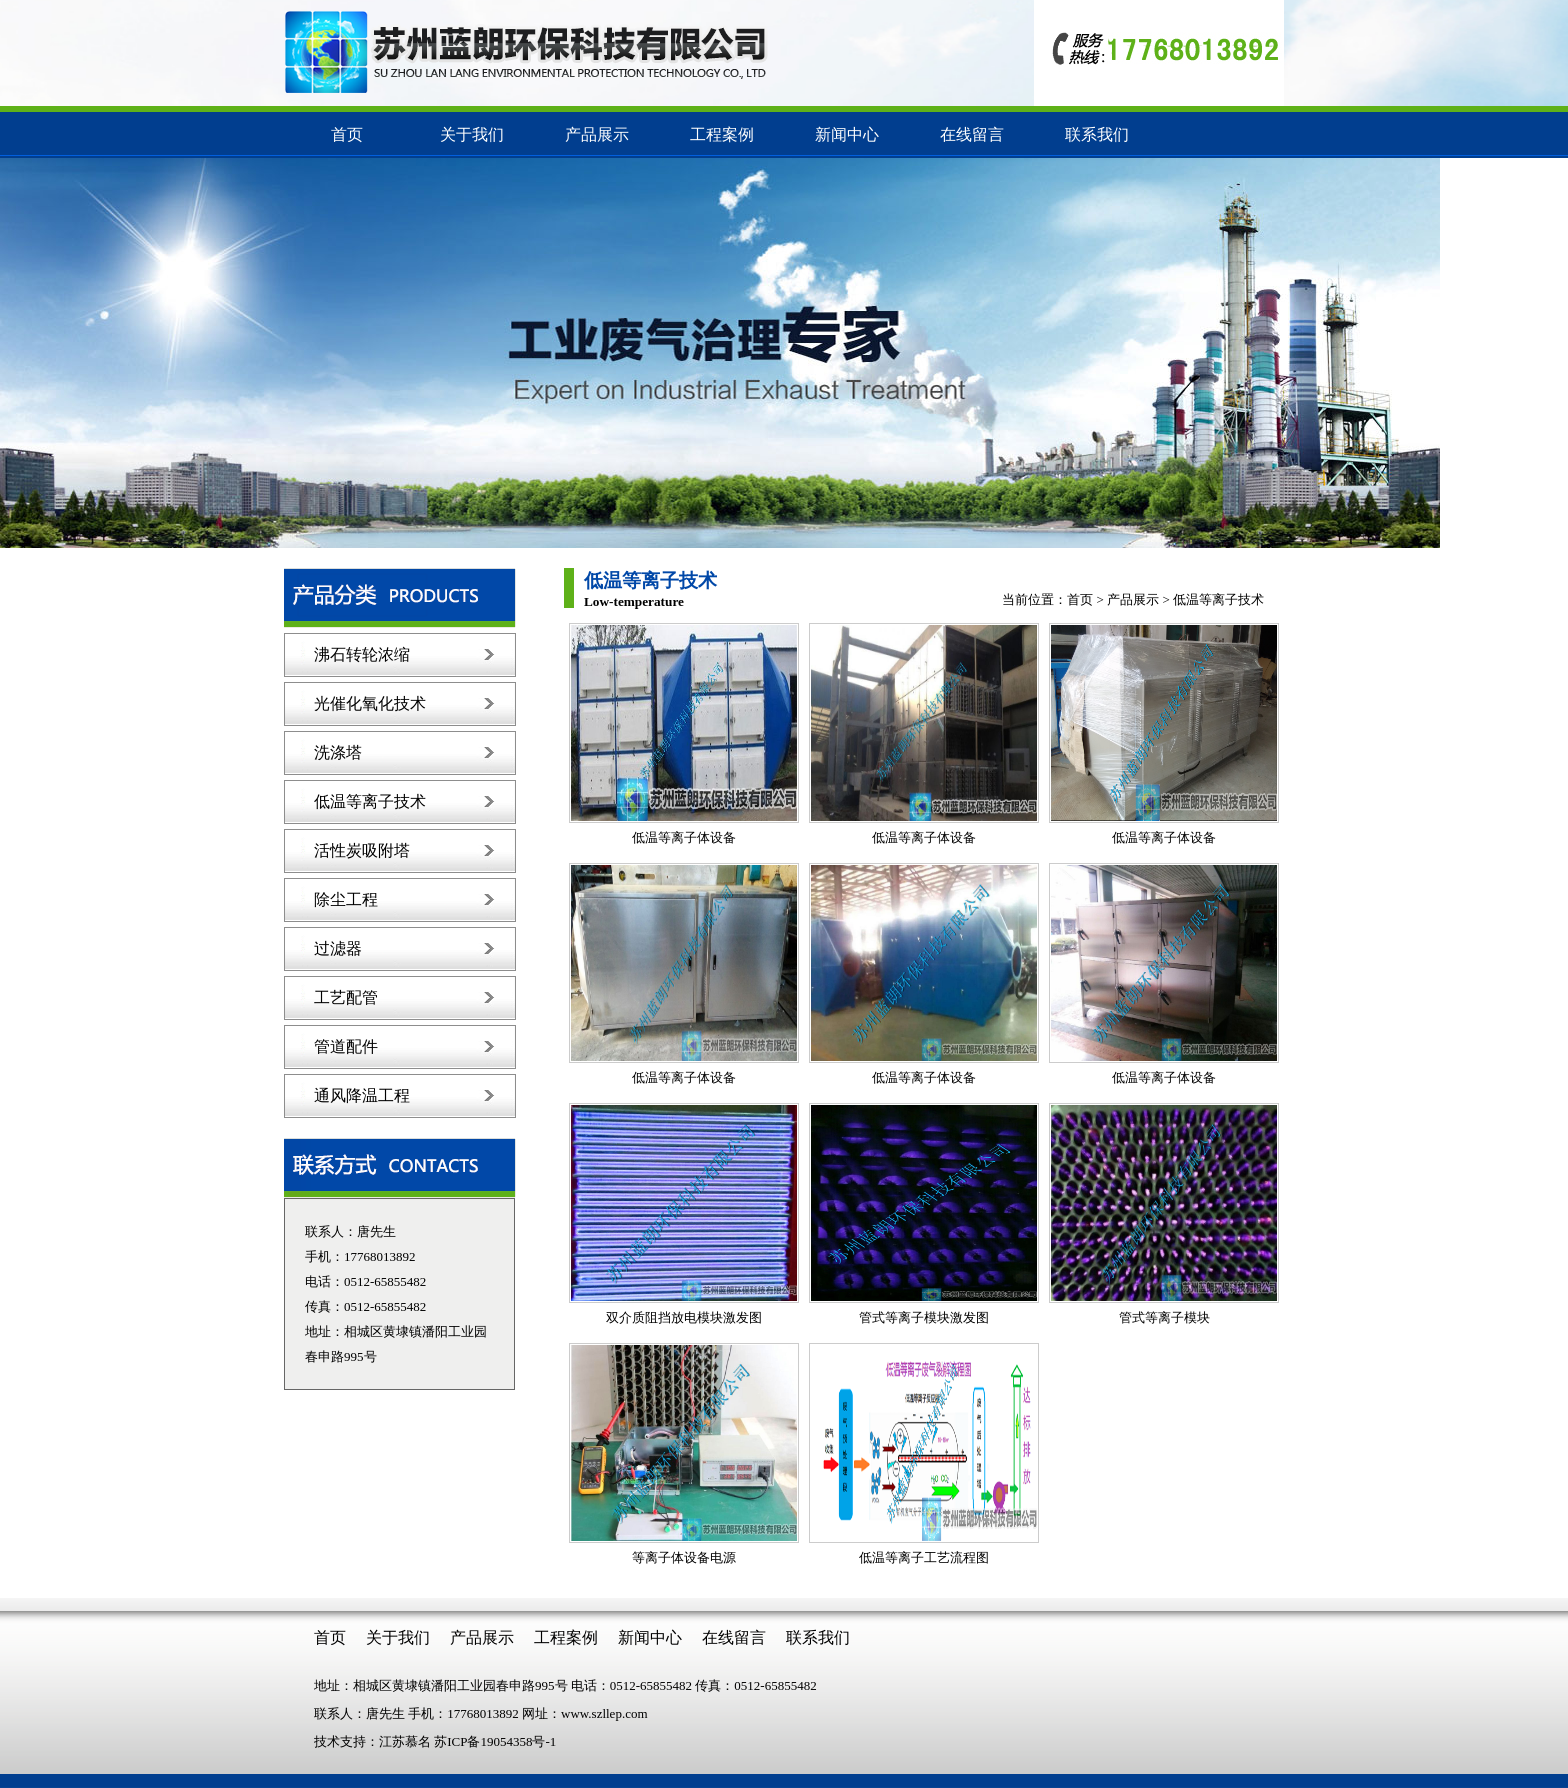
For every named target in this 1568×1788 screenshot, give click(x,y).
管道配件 (346, 1046)
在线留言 (972, 134)
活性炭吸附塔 (362, 850)
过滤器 (338, 948)
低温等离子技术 (370, 801)
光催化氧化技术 (370, 703)
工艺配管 (346, 997)
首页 (347, 134)
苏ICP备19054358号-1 (495, 1741)
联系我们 (1097, 134)
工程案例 (722, 134)
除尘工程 (346, 899)
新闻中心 (847, 134)
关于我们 (472, 134)
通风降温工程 (362, 1095)
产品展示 (597, 134)
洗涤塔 (338, 752)
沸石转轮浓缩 (362, 654)
